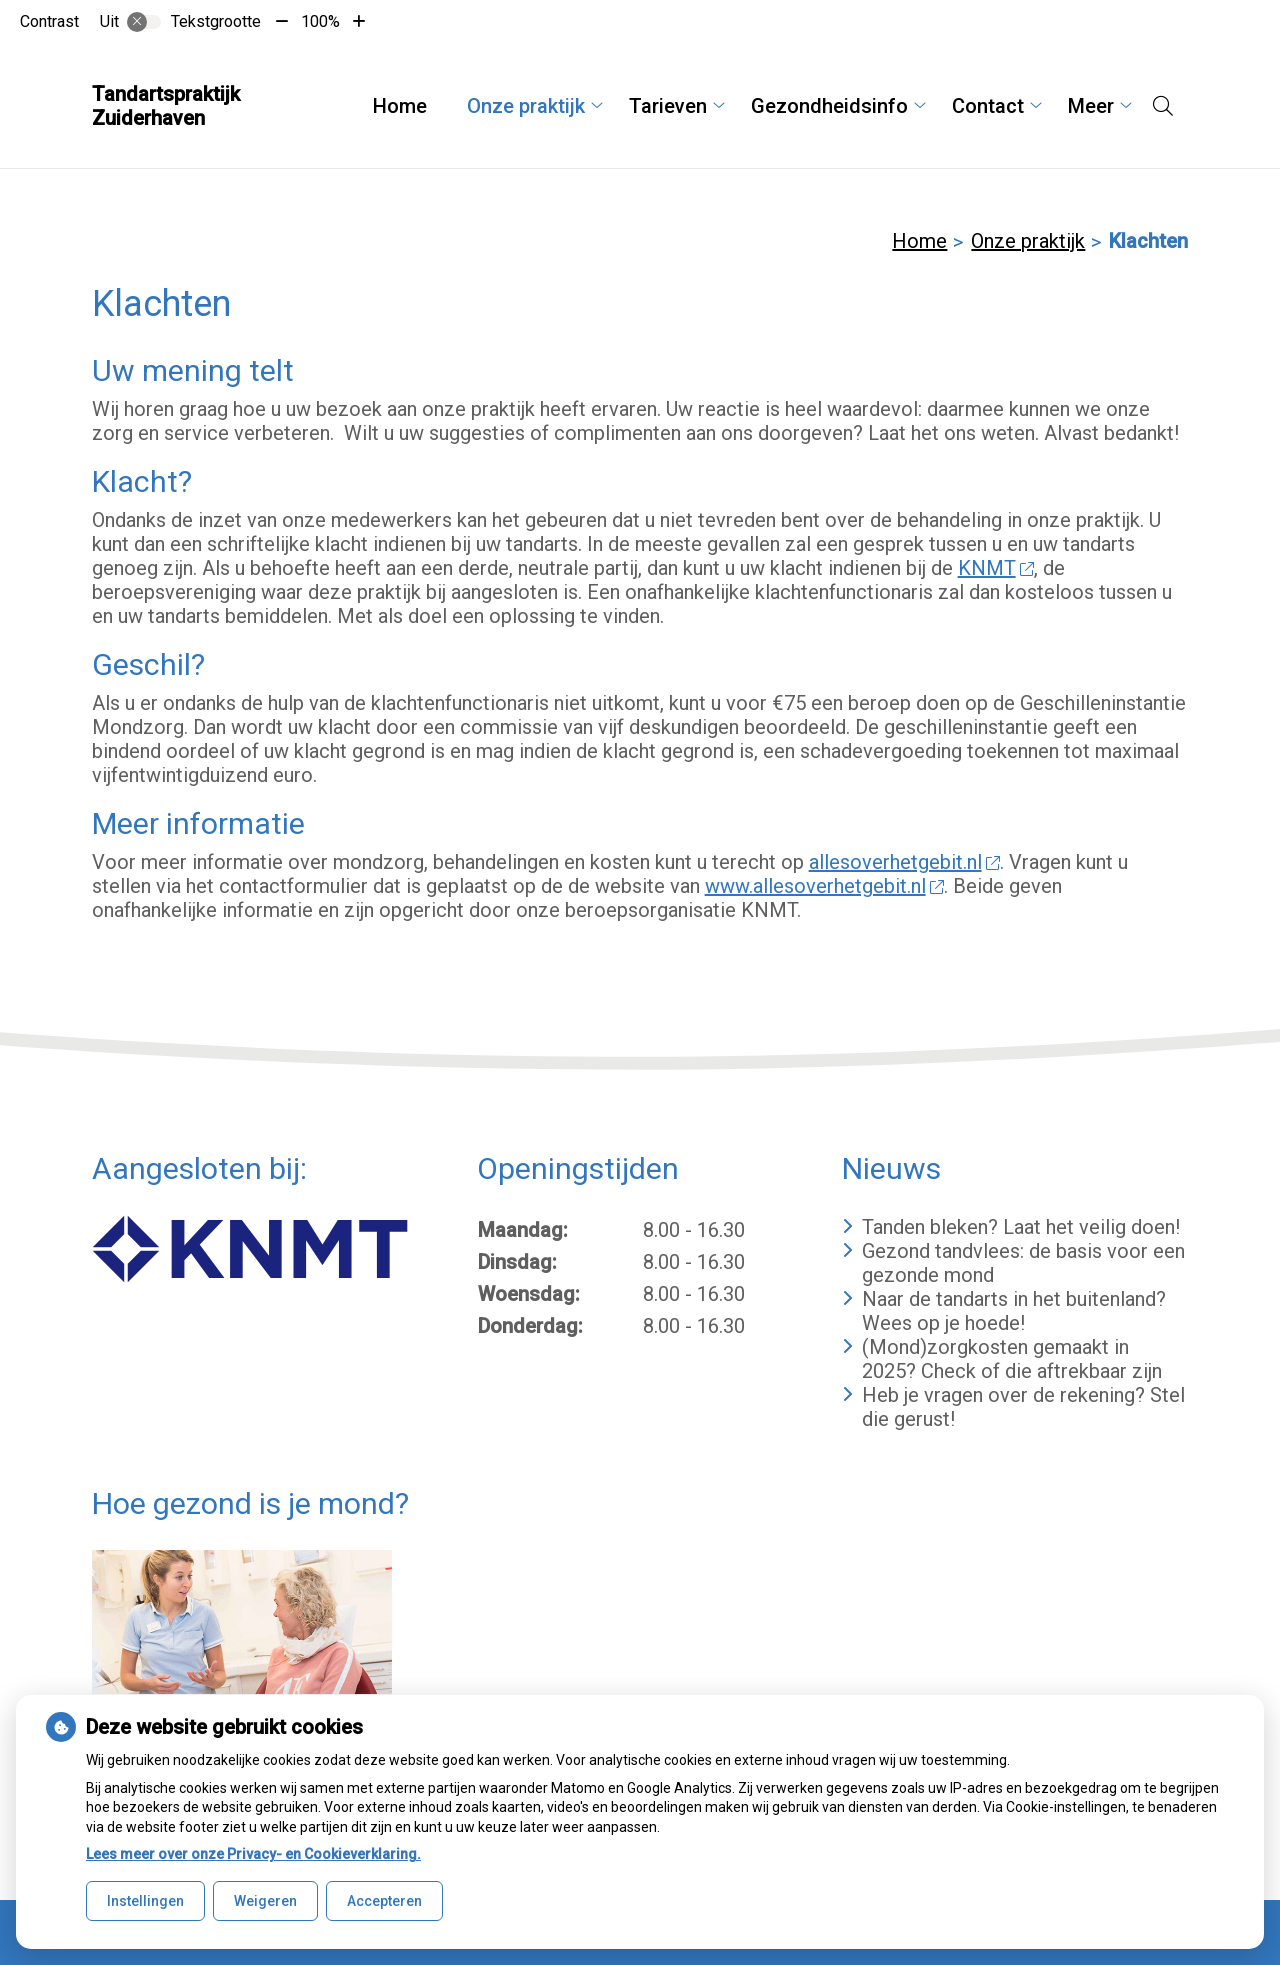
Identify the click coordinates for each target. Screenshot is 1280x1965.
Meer (1091, 106)
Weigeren (265, 1901)
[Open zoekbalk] (1163, 106)
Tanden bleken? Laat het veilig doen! (1021, 1227)
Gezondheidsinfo (829, 106)
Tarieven (668, 106)
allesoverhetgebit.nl (905, 862)
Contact (988, 106)
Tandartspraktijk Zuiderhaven (166, 106)
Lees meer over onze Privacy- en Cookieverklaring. (253, 1854)
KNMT (996, 568)
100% (320, 21)
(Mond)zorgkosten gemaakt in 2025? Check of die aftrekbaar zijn (1012, 1359)
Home (400, 106)
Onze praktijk (526, 106)
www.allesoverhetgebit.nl (825, 886)
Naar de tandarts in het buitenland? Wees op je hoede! (1014, 1311)
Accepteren (384, 1901)
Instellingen (145, 1901)
